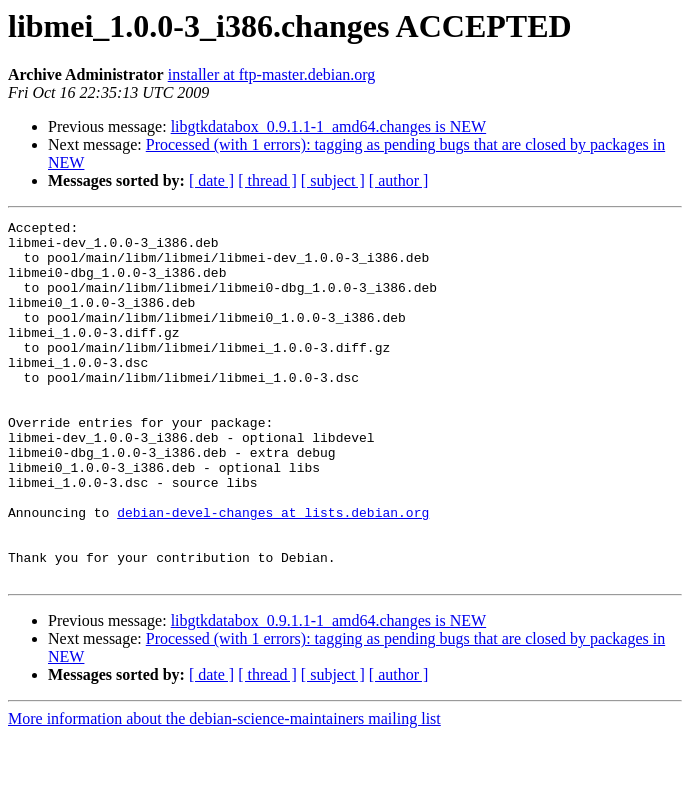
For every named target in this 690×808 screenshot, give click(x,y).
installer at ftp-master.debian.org (272, 74)
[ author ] (399, 180)
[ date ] (211, 180)
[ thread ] (267, 180)
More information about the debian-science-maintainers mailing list (224, 790)
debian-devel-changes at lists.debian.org (273, 572)
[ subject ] (333, 180)
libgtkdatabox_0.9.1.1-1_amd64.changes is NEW (329, 126)
